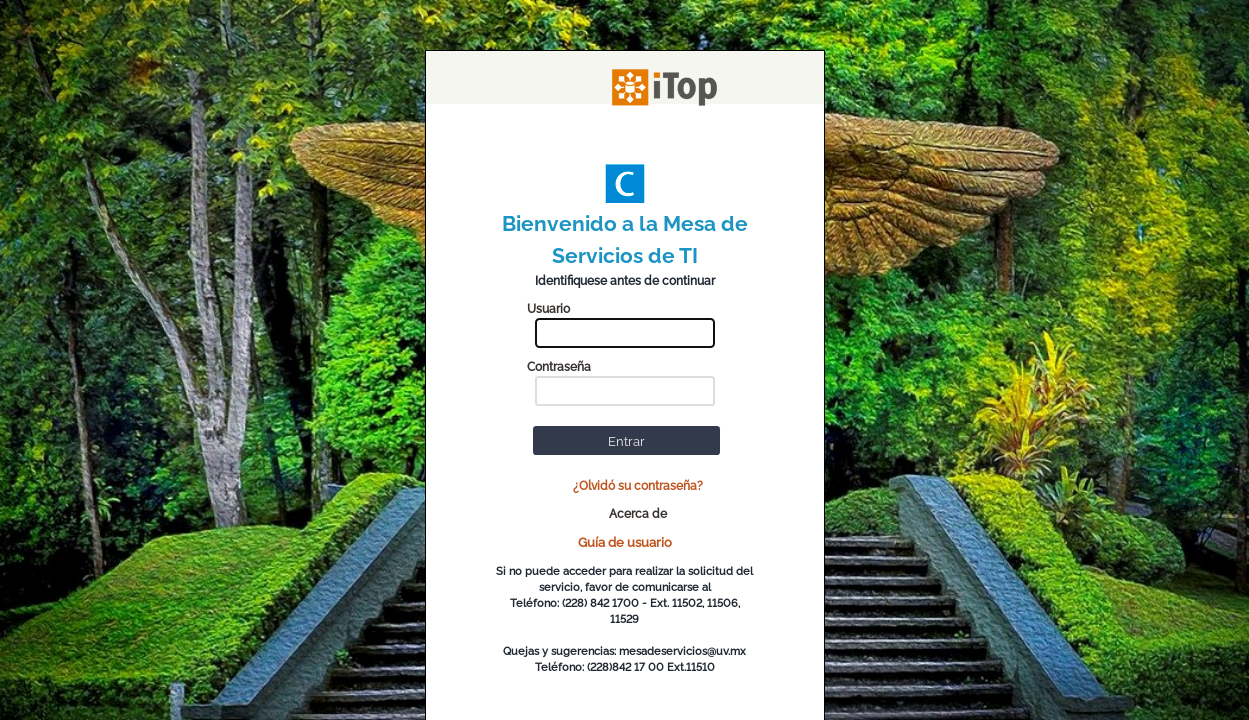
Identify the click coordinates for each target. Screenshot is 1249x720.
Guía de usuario (625, 542)
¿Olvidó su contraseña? (638, 486)
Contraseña (559, 367)
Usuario (548, 309)
